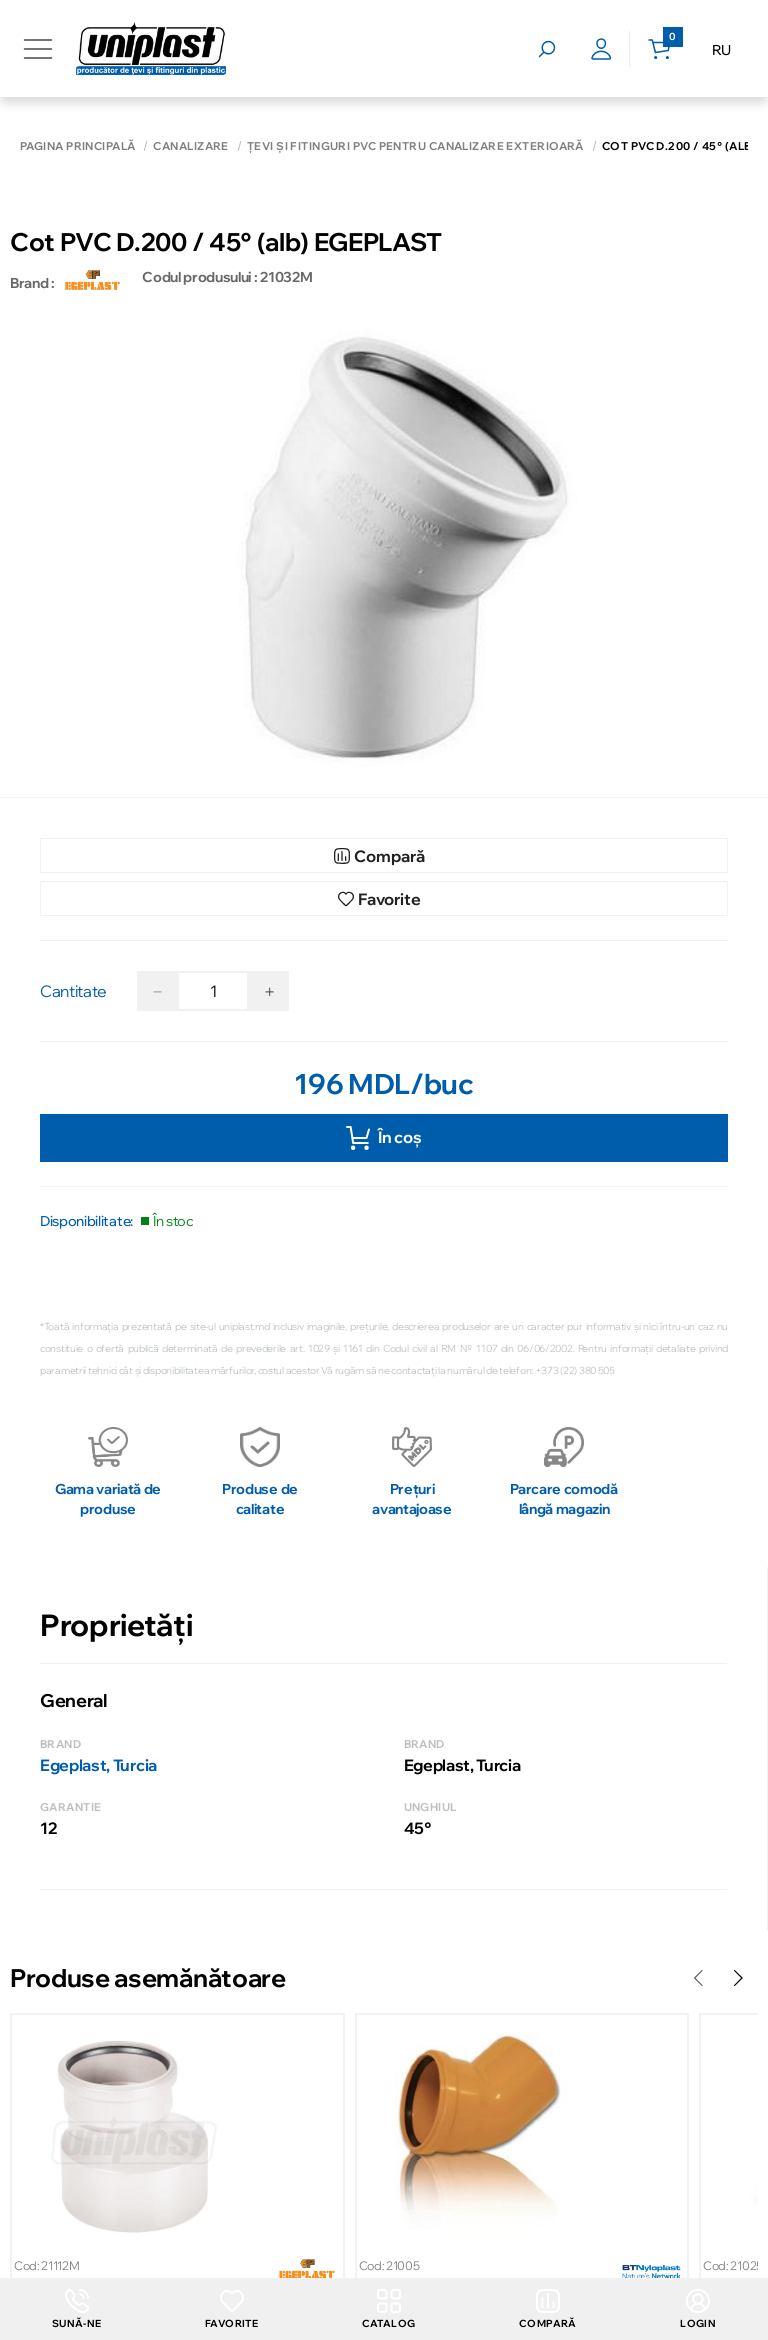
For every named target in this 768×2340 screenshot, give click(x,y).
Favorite (231, 2309)
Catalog (389, 2309)
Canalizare (190, 146)
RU (721, 50)
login (698, 2309)
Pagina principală (77, 146)
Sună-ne (77, 2309)
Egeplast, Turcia (98, 1765)
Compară (548, 2309)
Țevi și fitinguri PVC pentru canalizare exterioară (415, 146)
